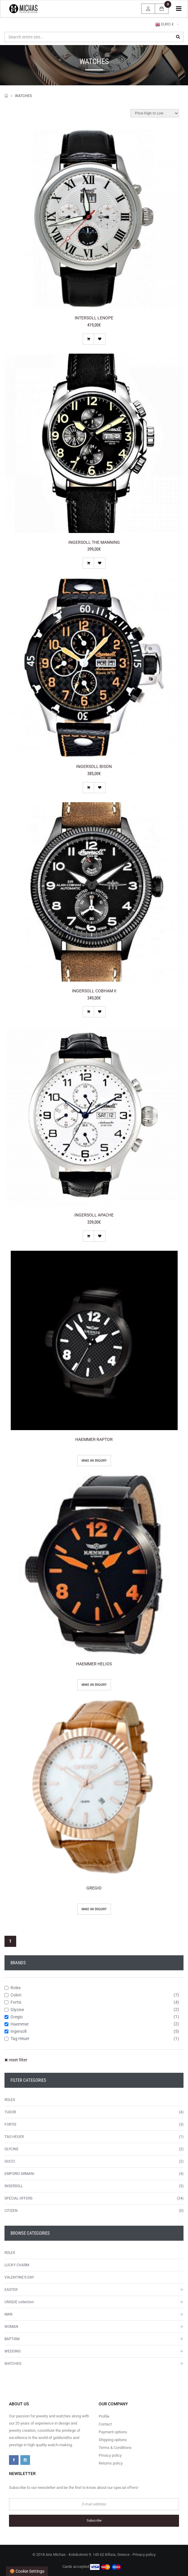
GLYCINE (11, 2149)
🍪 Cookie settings (27, 2571)
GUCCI (9, 2161)
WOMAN (11, 2327)
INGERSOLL (13, 2186)
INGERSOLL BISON (94, 766)
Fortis (12, 2002)
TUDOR (10, 2112)
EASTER (10, 2290)
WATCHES (23, 96)
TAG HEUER (14, 2137)
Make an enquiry (94, 1461)
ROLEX (9, 2100)
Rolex (12, 1987)
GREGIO (94, 1888)
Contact (105, 2424)
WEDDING (12, 2351)
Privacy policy (110, 2455)
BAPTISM (11, 2339)
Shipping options (113, 2439)
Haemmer (16, 2024)
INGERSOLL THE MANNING (94, 542)
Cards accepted (91, 2567)
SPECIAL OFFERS (18, 2198)
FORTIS (10, 2124)
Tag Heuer (16, 2038)
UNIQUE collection (19, 2302)
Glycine (14, 2009)
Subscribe (94, 2521)
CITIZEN (11, 2211)
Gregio (13, 2016)
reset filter (15, 2059)
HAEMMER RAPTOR (94, 1439)
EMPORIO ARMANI (19, 2174)
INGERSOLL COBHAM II (94, 990)
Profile (104, 2416)
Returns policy (111, 2463)
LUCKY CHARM (16, 2265)
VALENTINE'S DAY (19, 2277)
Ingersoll (15, 2031)
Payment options (113, 2432)
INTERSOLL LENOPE (94, 317)
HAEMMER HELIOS (94, 1663)
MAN (8, 2314)
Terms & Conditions (115, 2447)
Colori (12, 1995)
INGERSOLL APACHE (94, 1215)
